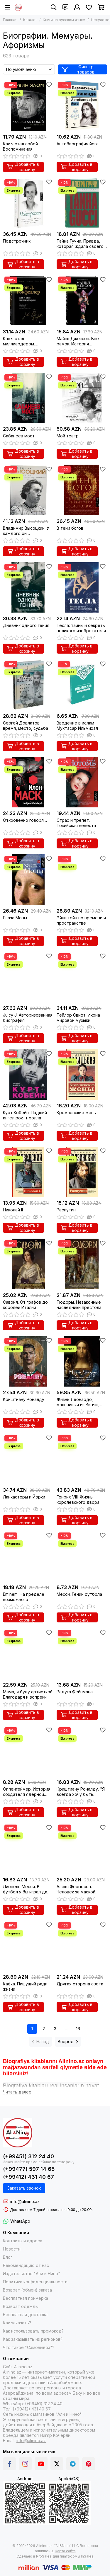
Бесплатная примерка (25, 2298)
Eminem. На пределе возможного (23, 1597)
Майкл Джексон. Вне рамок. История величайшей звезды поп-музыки (78, 341)
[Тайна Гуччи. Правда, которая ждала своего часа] (82, 203)
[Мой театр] (82, 398)
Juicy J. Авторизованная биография (28, 1017)
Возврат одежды (20, 2306)
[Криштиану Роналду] (28, 1361)
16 (78, 2028)
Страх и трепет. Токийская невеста (76, 823)
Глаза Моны (15, 917)
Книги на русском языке (64, 20)
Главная (10, 20)
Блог (7, 2257)
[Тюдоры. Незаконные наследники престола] (82, 1264)
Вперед (68, 2041)
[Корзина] (101, 7)
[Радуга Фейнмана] (82, 1653)
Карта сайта (65, 2551)
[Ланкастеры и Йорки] (28, 1458)
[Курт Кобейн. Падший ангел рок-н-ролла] (28, 1074)
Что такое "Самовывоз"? (28, 2347)
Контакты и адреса (22, 2240)
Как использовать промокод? (33, 2330)
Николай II (13, 1209)
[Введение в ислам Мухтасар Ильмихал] (82, 684)
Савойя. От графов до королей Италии (25, 1305)
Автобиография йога (78, 143)
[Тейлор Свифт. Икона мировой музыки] (82, 977)
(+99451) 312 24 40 (28, 2156)
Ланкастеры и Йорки (24, 1496)
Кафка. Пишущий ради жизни (25, 1986)
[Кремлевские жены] (82, 1074)
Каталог (30, 20)
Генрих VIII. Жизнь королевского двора (78, 1499)
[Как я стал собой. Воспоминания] (28, 105)
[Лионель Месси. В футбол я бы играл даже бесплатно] (28, 1848)
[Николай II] (28, 1172)
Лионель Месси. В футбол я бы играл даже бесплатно (28, 1889)
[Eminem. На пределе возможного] (28, 1556)
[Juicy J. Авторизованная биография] (28, 977)
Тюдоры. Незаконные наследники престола (79, 1305)
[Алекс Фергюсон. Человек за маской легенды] (82, 1848)
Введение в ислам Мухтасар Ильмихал (77, 725)
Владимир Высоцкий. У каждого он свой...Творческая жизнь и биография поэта (28, 531)
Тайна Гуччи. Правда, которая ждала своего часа (80, 243)
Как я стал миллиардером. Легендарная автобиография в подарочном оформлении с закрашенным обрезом (26, 341)
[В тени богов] (82, 490)
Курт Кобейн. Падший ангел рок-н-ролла (25, 1115)
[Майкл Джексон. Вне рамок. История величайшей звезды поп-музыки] (82, 300)
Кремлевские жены (77, 1112)
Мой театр (68, 435)
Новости (12, 2248)
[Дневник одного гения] (28, 587)
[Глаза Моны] (28, 879)
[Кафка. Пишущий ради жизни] (28, 1946)
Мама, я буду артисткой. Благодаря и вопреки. (28, 1694)
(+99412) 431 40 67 (28, 2177)
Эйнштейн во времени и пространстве (81, 920)
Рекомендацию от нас (26, 2265)
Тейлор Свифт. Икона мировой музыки (78, 1017)
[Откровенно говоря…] (28, 782)
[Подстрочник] (28, 203)
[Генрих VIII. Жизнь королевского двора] (82, 1458)
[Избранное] (89, 7)
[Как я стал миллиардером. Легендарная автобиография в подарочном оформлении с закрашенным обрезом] (28, 300)
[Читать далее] (17, 2092)
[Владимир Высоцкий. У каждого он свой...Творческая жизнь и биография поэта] (28, 490)
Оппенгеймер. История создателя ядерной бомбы (26, 1791)
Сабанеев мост (19, 435)
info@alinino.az (25, 2201)
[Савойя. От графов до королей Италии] (28, 1264)
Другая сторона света (80, 1983)
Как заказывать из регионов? (32, 2339)
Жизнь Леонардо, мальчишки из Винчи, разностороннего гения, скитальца (82, 1402)
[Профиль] (77, 7)
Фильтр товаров (78, 69)
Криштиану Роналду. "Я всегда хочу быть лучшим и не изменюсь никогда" (81, 1791)
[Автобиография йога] (82, 105)
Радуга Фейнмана (75, 1691)
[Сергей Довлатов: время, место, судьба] (28, 684)
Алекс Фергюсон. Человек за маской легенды (76, 1889)
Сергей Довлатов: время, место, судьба (25, 725)
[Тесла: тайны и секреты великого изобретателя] (82, 587)
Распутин (66, 1209)
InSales (87, 2556)
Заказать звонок (24, 2187)
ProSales (44, 2556)
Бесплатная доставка (25, 2314)
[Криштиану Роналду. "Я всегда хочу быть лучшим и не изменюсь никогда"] (82, 1751)
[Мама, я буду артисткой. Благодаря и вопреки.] (28, 1653)
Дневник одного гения (26, 625)
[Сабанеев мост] (28, 398)
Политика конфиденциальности (35, 2281)
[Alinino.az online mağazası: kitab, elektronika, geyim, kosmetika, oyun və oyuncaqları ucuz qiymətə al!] (18, 7)
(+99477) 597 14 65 (29, 2169)
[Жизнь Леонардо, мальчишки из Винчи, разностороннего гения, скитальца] (82, 1361)
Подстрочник (17, 240)
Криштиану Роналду (23, 1399)
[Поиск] (54, 7)
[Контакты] (65, 7)
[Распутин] (82, 1172)
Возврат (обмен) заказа (27, 2289)
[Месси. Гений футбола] (82, 1556)
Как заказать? (17, 2322)
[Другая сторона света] (82, 1946)
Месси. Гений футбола (79, 1594)
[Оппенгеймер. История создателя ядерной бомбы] (28, 1751)
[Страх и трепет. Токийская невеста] (82, 782)
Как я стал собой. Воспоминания (21, 146)
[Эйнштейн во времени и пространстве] (82, 879)
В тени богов (70, 528)
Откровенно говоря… (25, 820)
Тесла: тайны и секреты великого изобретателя (81, 628)
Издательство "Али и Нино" (31, 2273)
